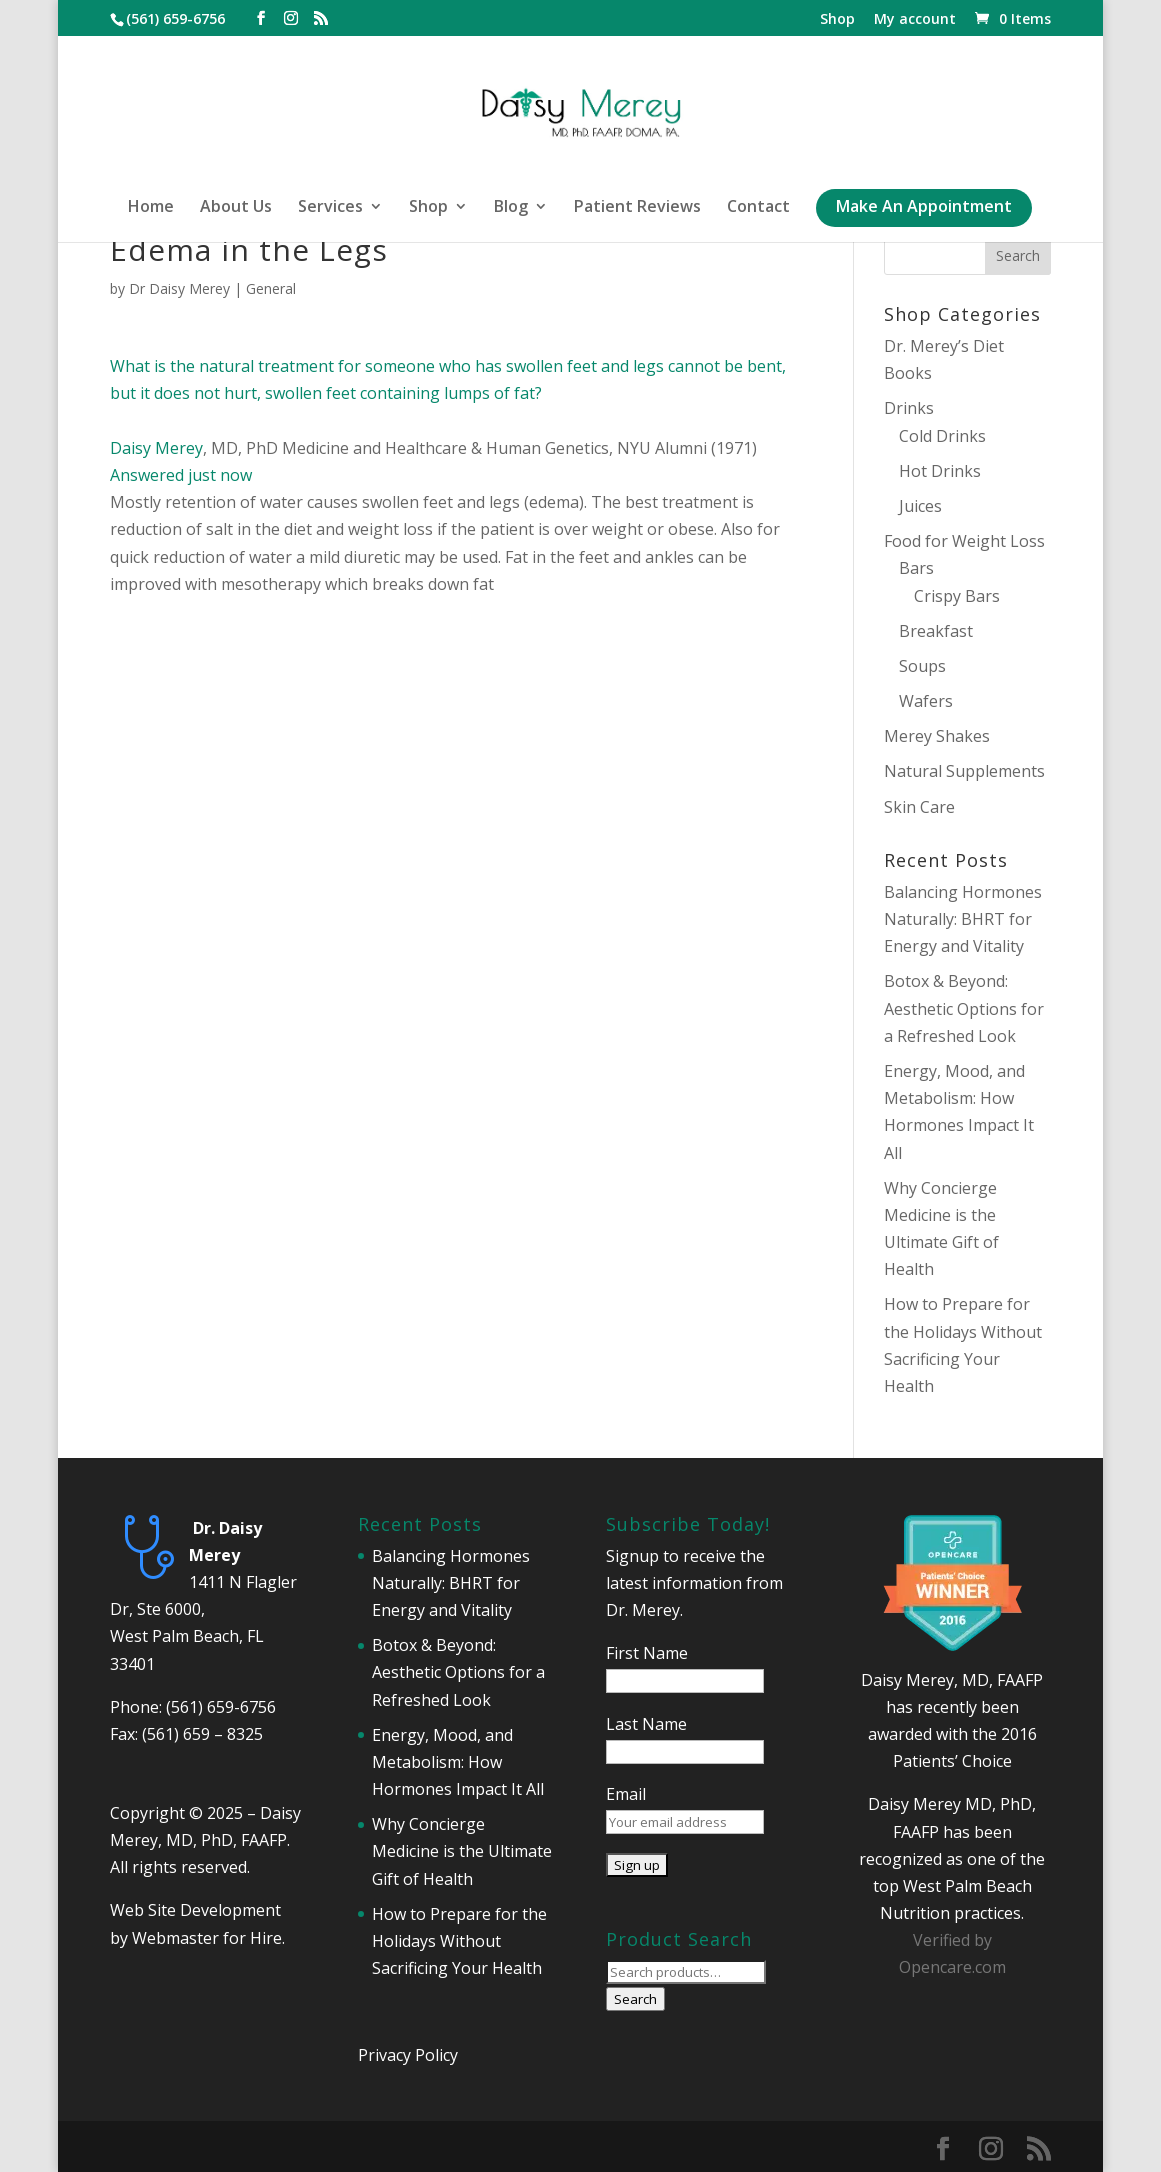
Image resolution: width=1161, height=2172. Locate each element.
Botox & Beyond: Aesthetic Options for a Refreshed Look (964, 1008)
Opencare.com (952, 1967)
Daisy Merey (156, 448)
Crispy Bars (957, 596)
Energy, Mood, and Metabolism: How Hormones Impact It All (458, 1762)
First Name (647, 1653)
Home (151, 208)
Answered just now (181, 475)
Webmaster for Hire (207, 1938)
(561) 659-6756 (221, 1707)
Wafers (926, 701)
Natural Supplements (964, 771)
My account (915, 20)
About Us (236, 208)
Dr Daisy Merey (179, 288)
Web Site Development (195, 1910)
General (271, 288)
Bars (916, 568)
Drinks (909, 408)
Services (330, 208)
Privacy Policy (408, 2055)
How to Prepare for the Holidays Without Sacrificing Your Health (459, 1941)
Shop (837, 20)
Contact (758, 208)
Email (626, 1794)
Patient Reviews (637, 208)
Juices (920, 506)
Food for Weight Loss (964, 541)
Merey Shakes (937, 736)
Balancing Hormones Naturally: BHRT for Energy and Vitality (963, 919)
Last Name (646, 1724)
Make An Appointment (924, 208)
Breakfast (936, 631)
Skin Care (919, 807)
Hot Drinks (940, 471)
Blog (511, 208)
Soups (922, 666)
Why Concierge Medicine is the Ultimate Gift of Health (462, 1851)
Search (635, 1999)
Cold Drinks (942, 436)
